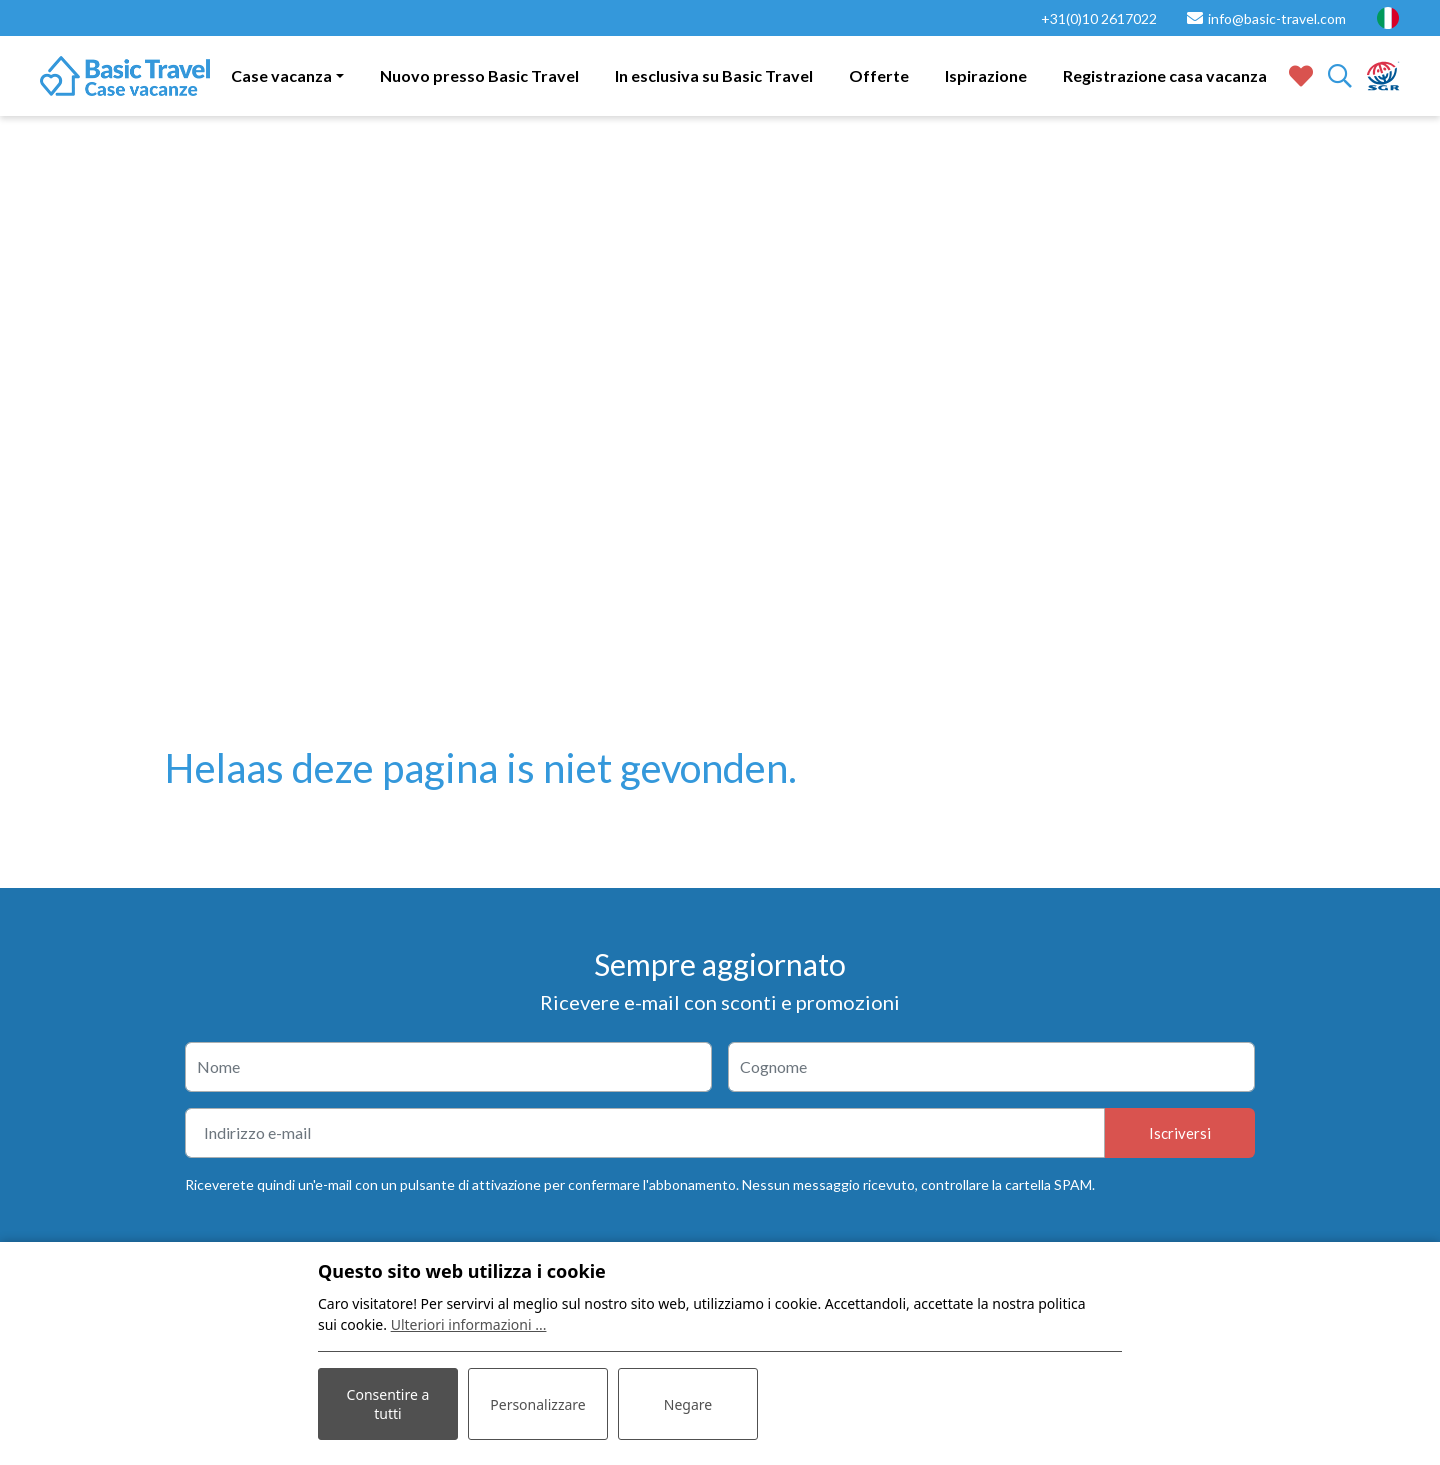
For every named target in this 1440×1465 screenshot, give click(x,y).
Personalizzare (537, 1404)
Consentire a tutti (388, 1404)
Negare (688, 1404)
